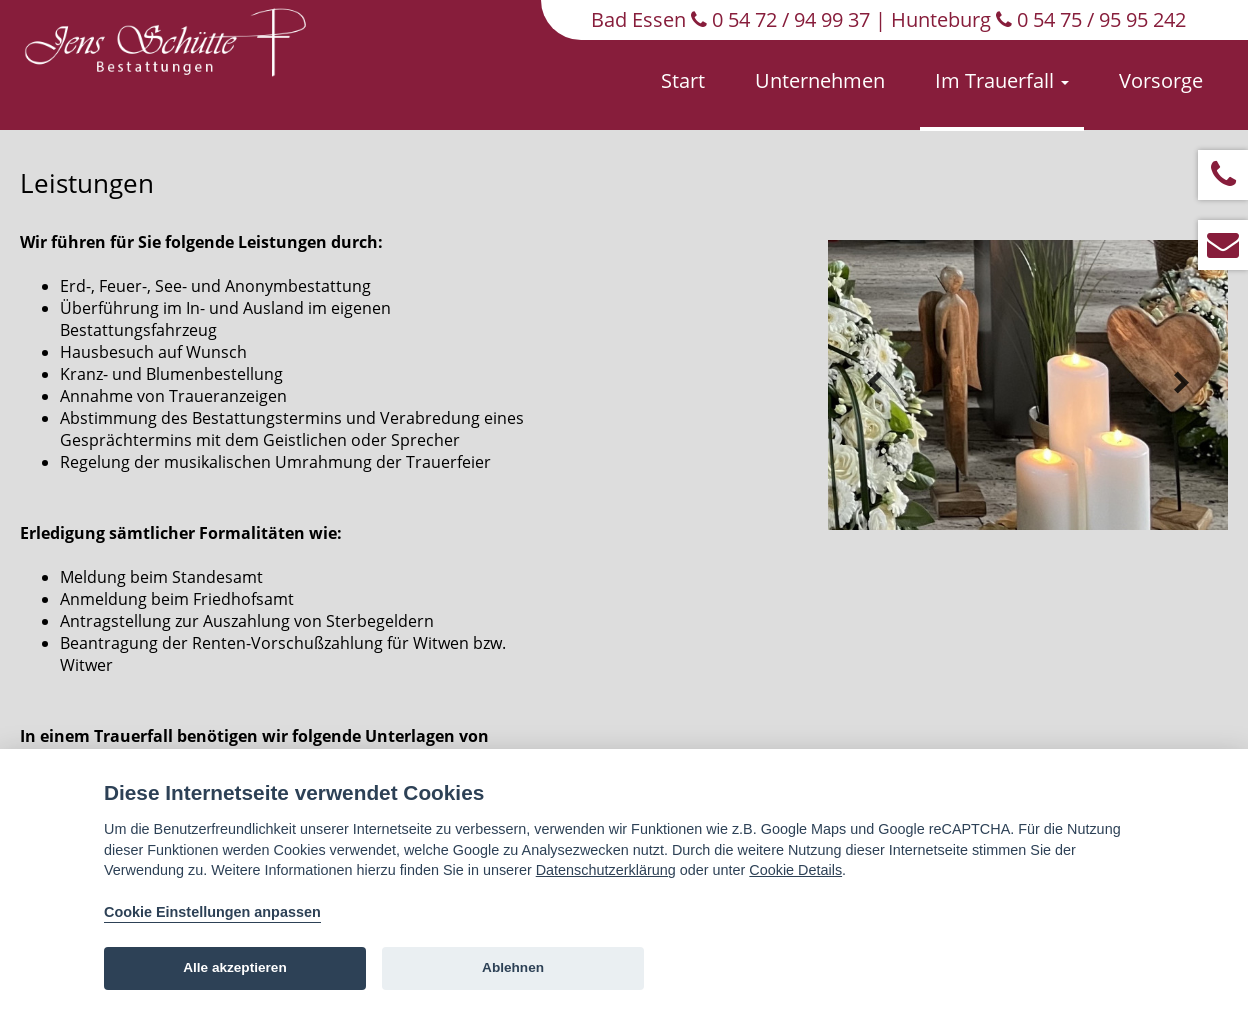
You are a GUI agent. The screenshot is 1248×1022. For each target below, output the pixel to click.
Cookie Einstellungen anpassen (212, 912)
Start (683, 80)
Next (1181, 383)
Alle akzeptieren (235, 967)
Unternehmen (820, 80)
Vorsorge (1161, 80)
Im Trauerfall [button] (1002, 80)
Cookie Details (795, 870)
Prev (875, 383)
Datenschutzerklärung (606, 870)
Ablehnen (513, 967)
